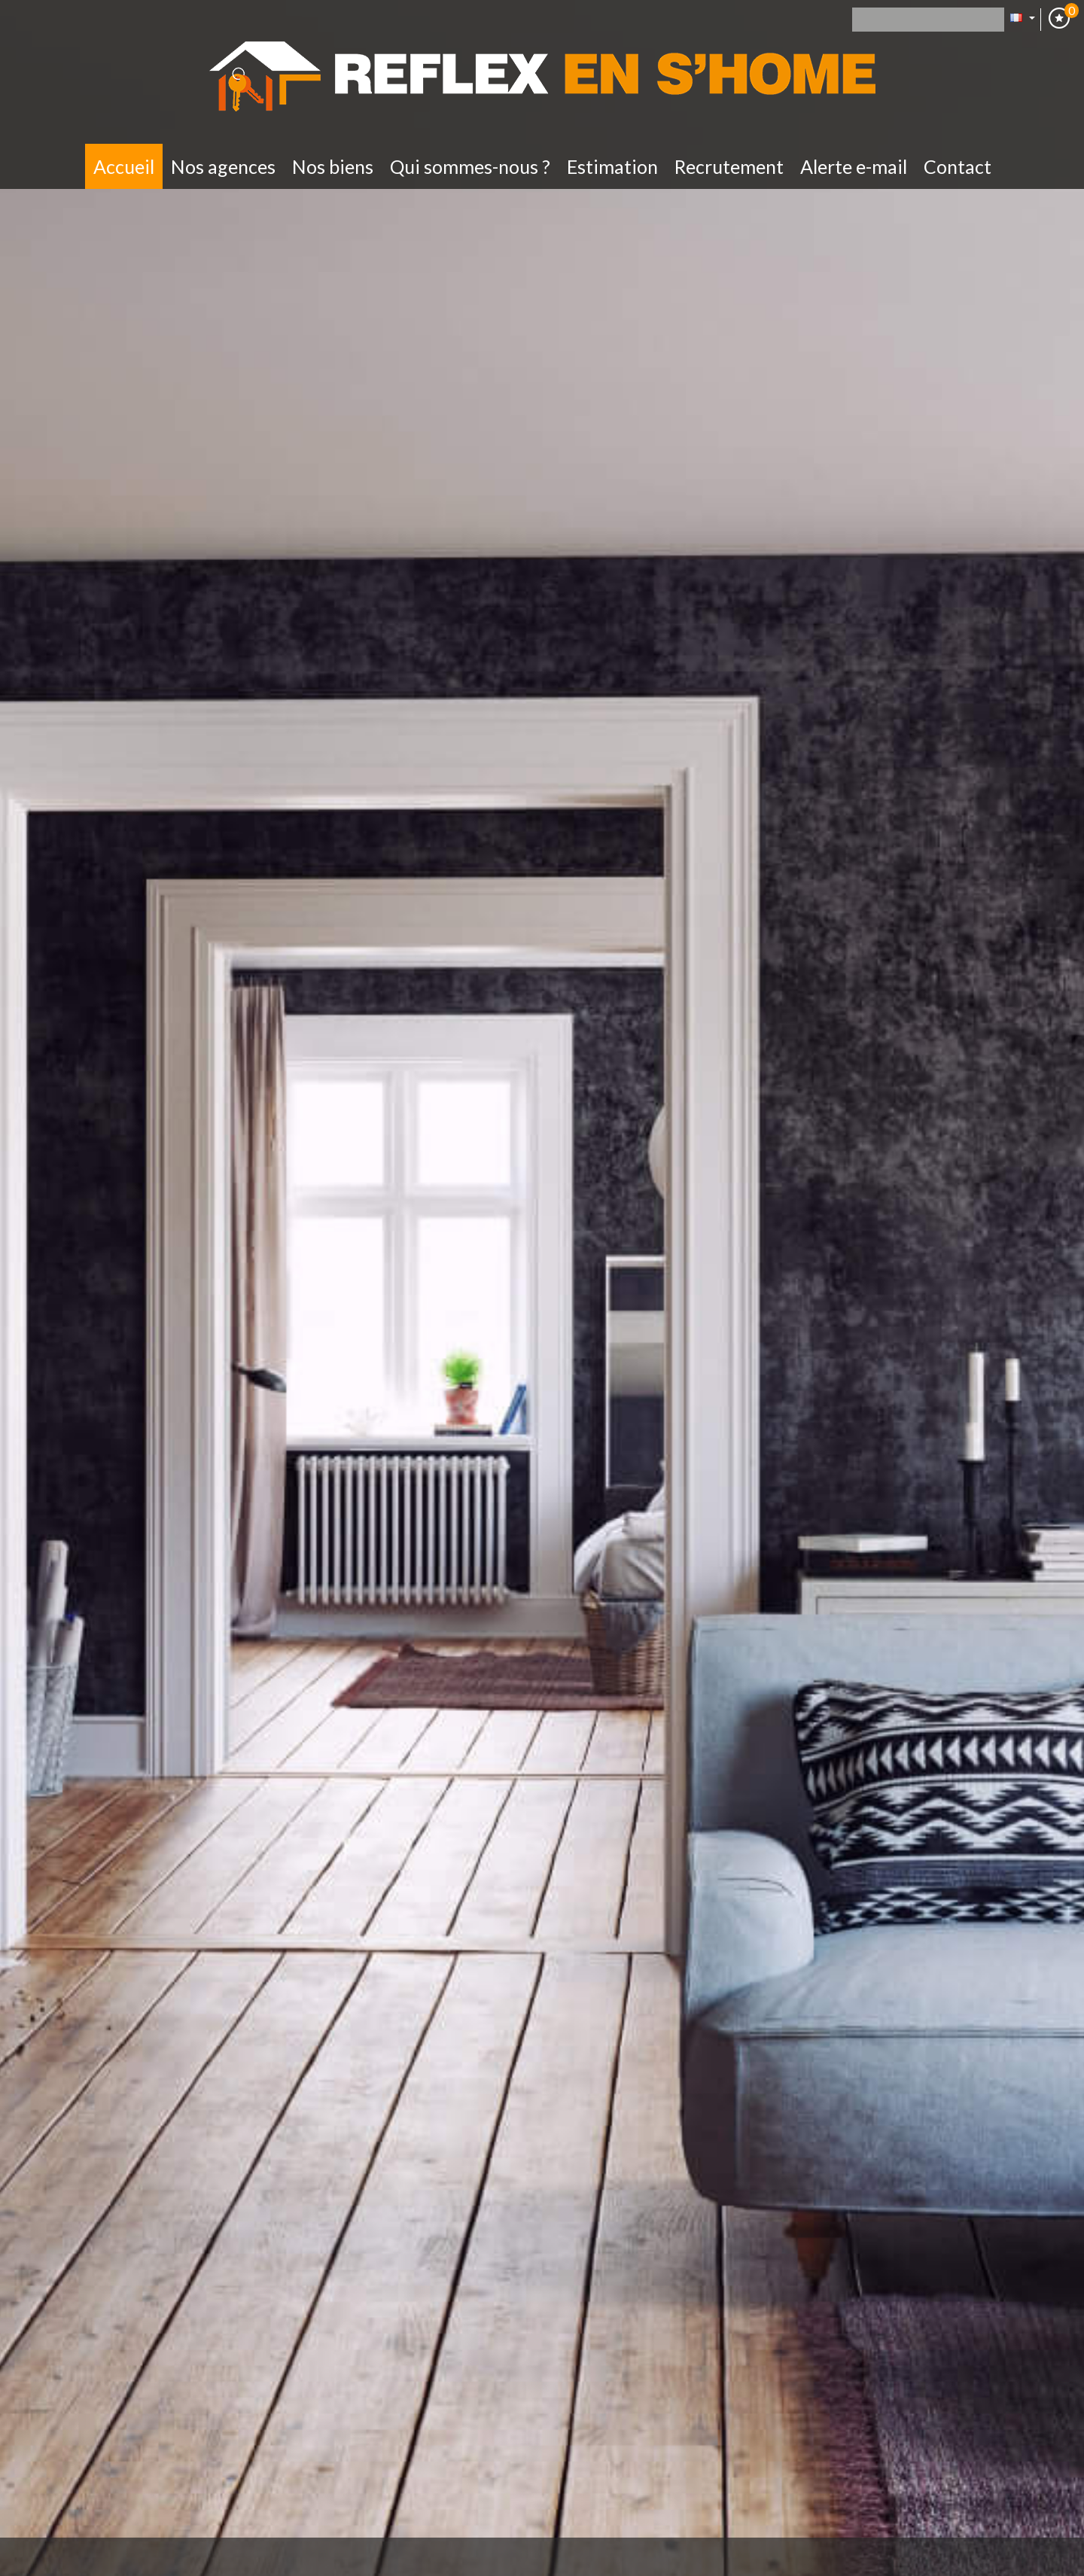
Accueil (123, 166)
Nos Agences (223, 166)
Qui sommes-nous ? (470, 166)
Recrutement (729, 166)
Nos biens (332, 166)
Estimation (612, 166)
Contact (957, 166)
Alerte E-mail (853, 166)
